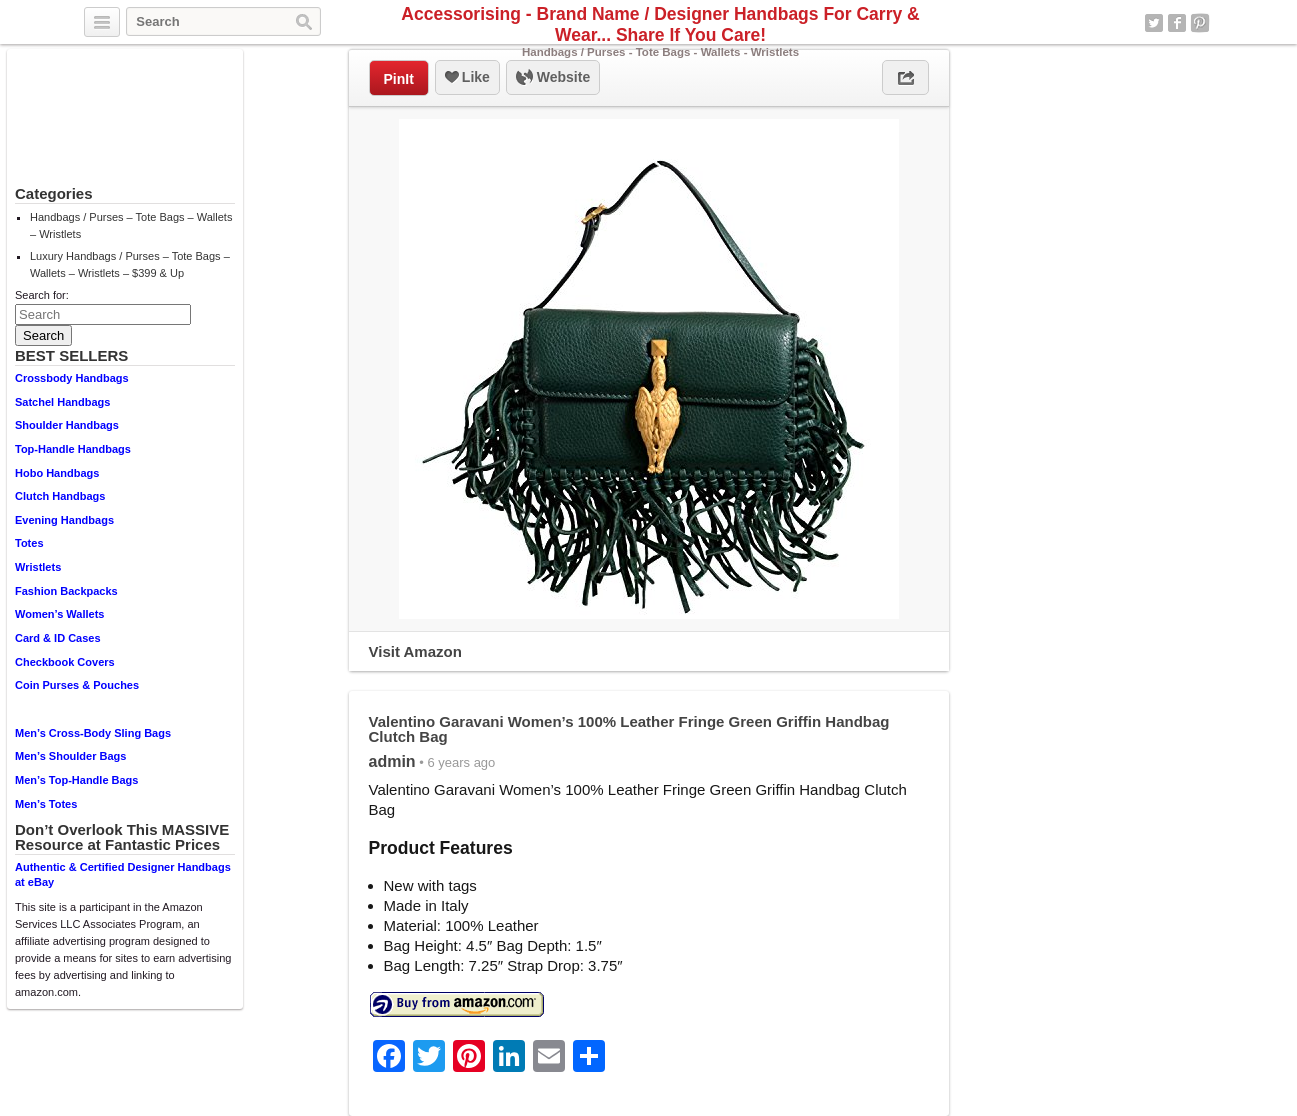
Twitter (1154, 23)
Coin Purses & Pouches (77, 685)
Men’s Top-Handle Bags (76, 780)
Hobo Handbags (57, 473)
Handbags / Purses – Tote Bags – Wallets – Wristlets (131, 225)
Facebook (1177, 23)
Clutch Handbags (60, 496)
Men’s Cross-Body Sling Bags (93, 733)
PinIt (399, 79)
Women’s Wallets (59, 614)
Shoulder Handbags (67, 425)
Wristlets (38, 567)
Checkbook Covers (65, 662)
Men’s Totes (46, 804)
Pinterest (1200, 23)
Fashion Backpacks (66, 591)
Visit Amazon (415, 651)
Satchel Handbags (62, 402)
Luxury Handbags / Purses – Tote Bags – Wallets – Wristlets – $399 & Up (130, 264)
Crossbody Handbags (72, 378)
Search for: (42, 295)
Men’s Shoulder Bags (70, 756)
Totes (29, 543)
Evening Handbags (64, 520)
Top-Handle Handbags (73, 449)
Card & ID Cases (58, 638)
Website (553, 78)
